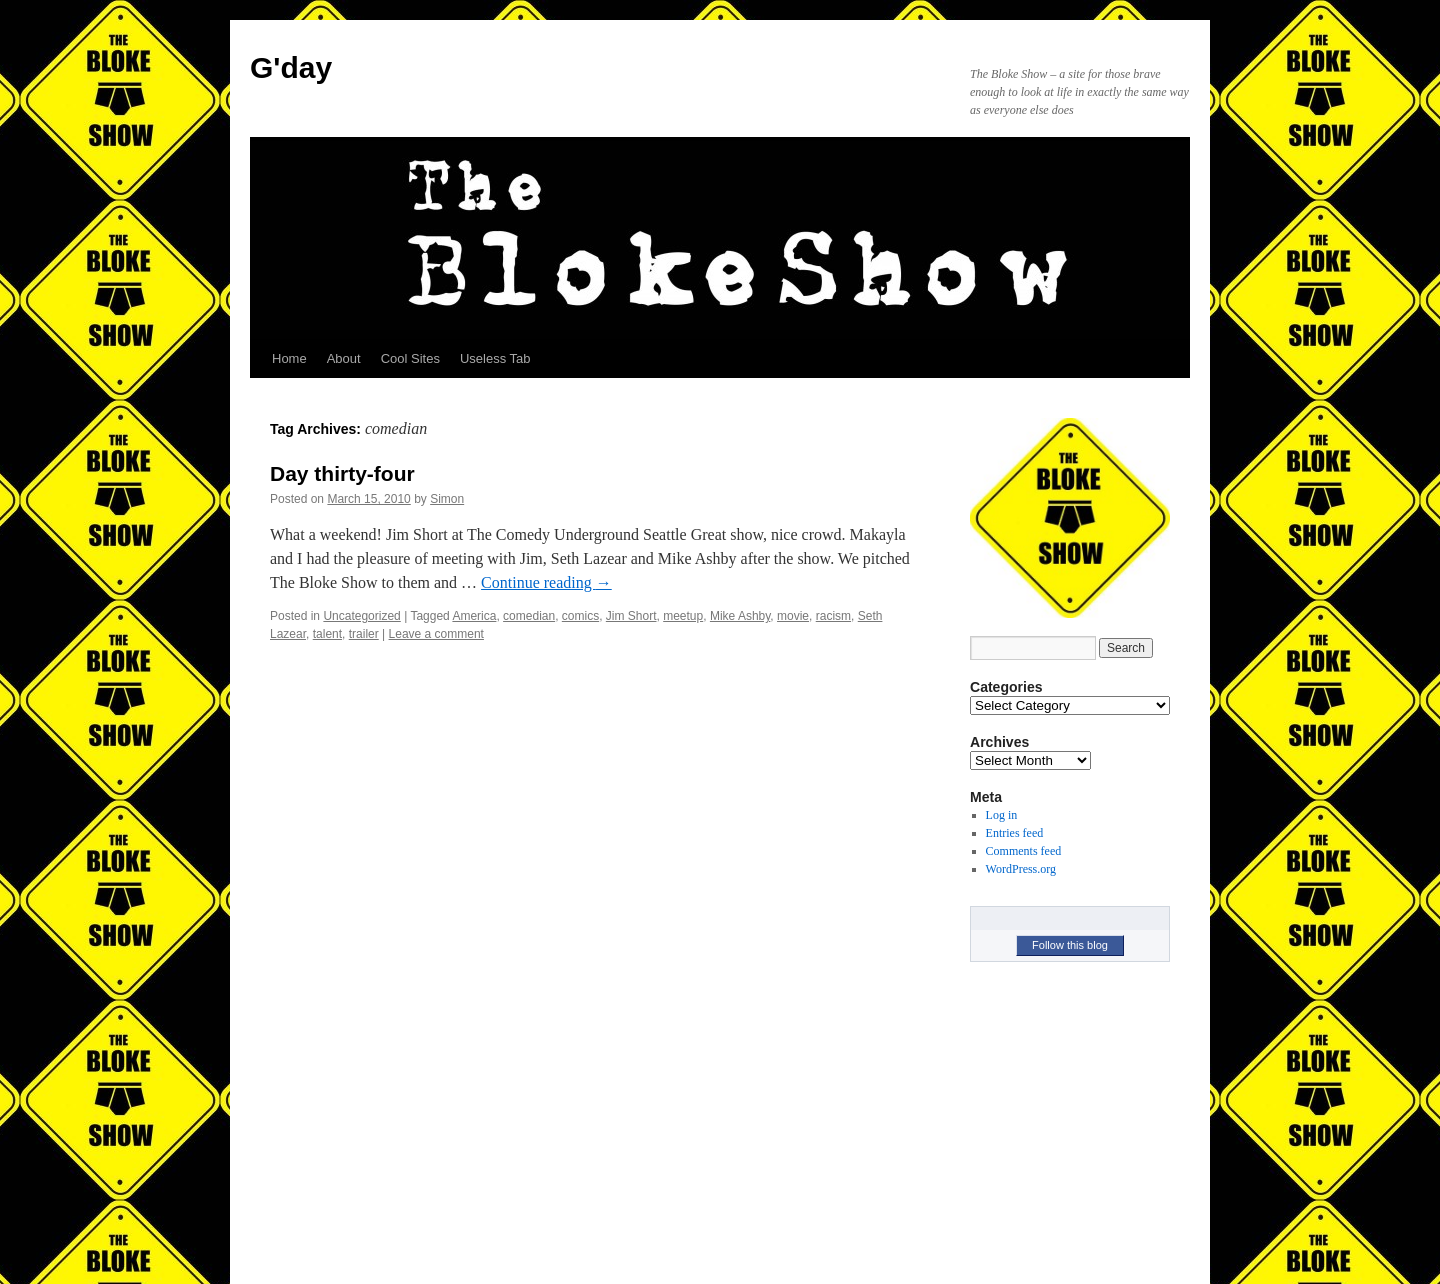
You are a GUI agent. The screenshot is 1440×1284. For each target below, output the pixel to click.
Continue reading (546, 582)
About (344, 358)
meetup (683, 616)
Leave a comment (436, 634)
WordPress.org (1021, 869)
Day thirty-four (342, 473)
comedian (529, 616)
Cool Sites (410, 358)
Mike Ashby (740, 616)
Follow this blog (1070, 945)
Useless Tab (495, 358)
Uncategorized (361, 616)
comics (580, 616)
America (474, 616)
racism (833, 616)
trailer (364, 634)
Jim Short (631, 616)
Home (289, 358)
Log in (1002, 815)
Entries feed (1015, 833)
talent (327, 634)
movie (793, 616)
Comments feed (1024, 851)
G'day (291, 67)
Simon (447, 499)
